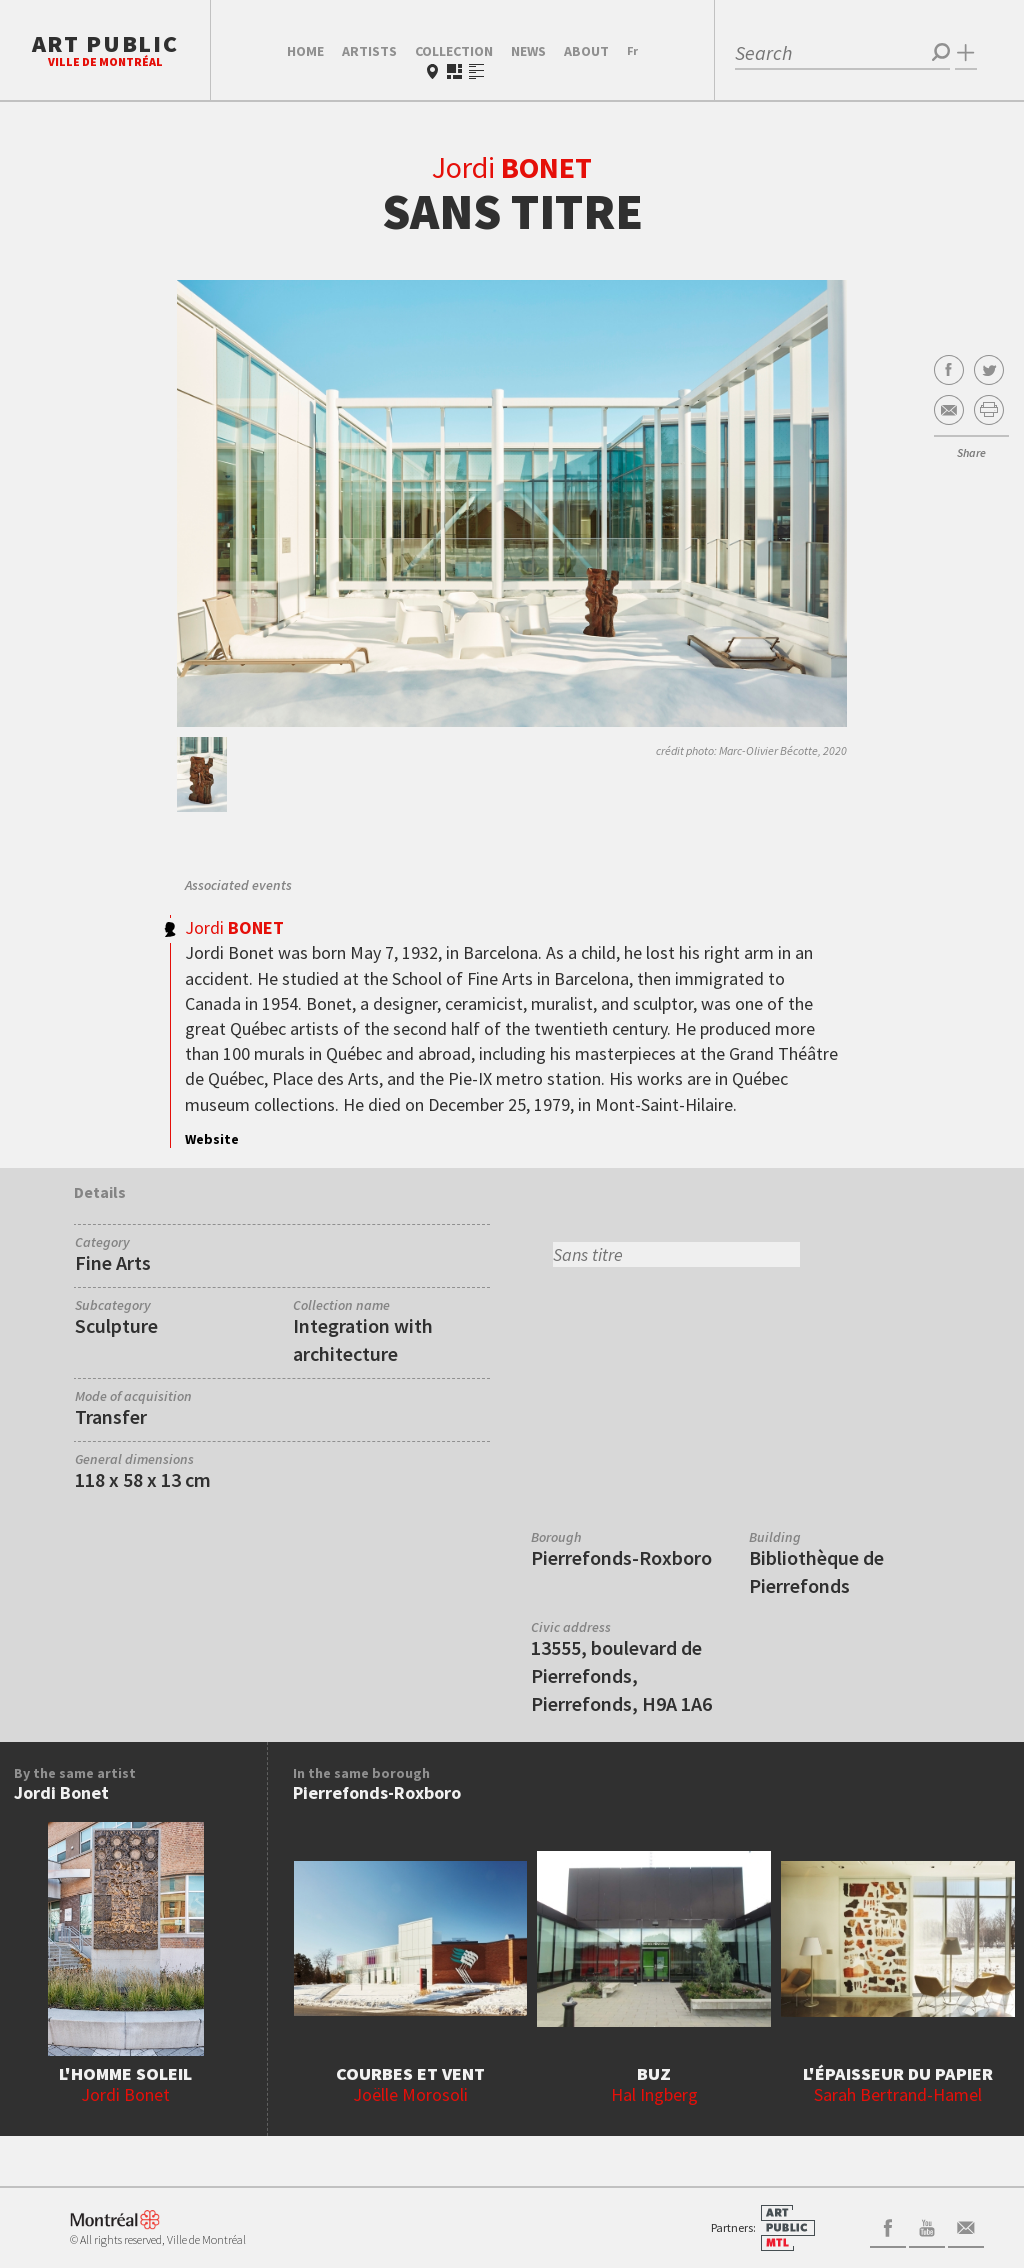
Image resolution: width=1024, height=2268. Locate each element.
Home (305, 51)
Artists (369, 51)
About (586, 51)
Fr (632, 50)
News (528, 51)
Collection (454, 51)
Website (212, 1139)
